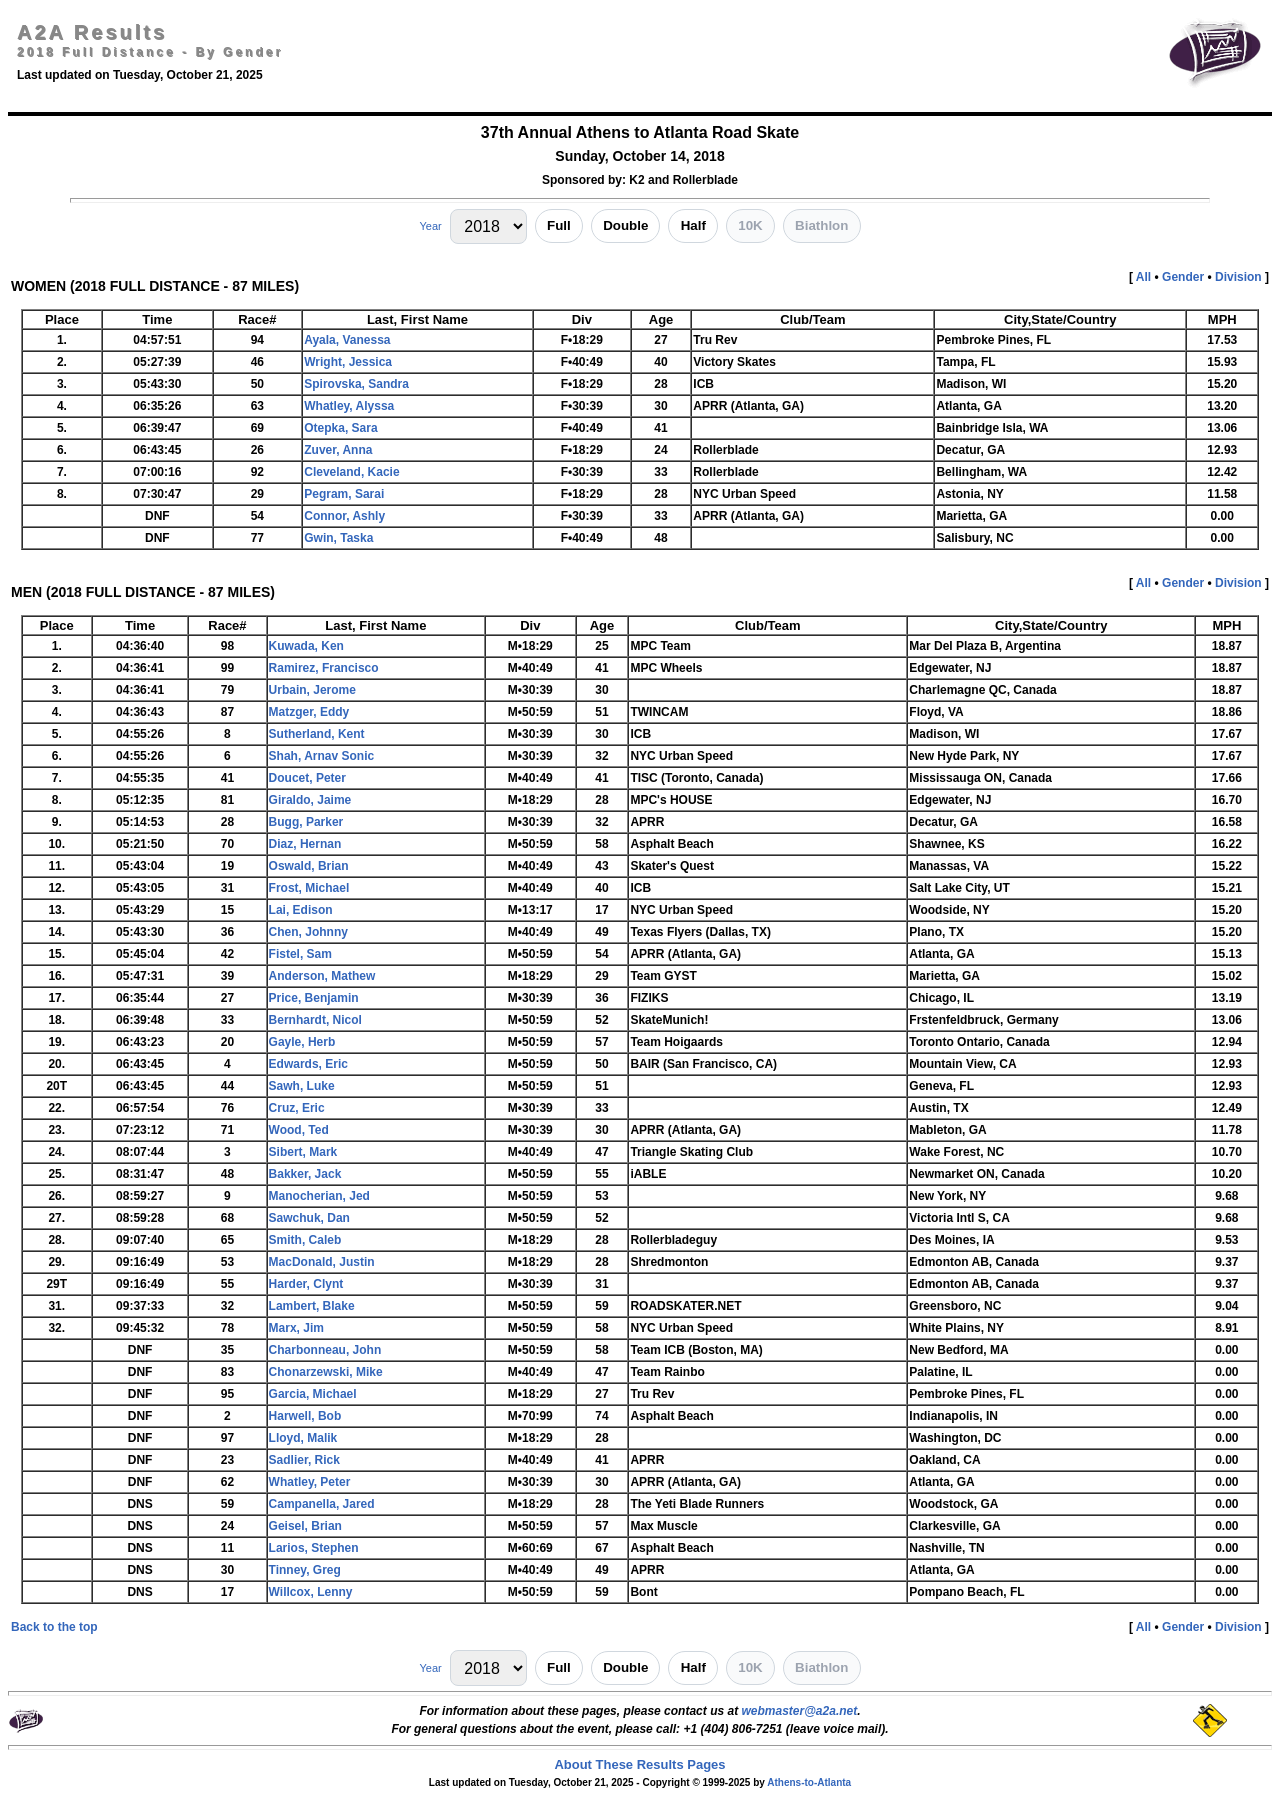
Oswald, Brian (309, 866)
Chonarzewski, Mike (326, 1372)
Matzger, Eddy (309, 712)
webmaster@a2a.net (799, 1711)
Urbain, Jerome (312, 690)
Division (1238, 277)
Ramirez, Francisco (324, 668)
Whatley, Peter (310, 1482)
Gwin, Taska (338, 538)
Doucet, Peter (307, 778)
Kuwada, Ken (306, 646)
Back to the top (54, 1627)
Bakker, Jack (305, 1174)
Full (559, 225)
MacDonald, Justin (322, 1262)
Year (430, 226)
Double (625, 225)
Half (693, 225)
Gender (1183, 277)
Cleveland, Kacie (351, 472)
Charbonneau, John (325, 1350)
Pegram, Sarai (344, 494)
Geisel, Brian (305, 1526)
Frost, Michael (309, 888)
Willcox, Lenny (311, 1592)
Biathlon (821, 225)
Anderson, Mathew (322, 976)
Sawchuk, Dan (309, 1218)
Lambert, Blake (312, 1306)
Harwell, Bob (305, 1416)
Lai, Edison (301, 910)
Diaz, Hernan (305, 844)
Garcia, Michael (313, 1394)
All (1143, 277)
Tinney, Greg (305, 1570)
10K (750, 225)
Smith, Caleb (305, 1240)
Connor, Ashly (344, 516)
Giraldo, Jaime (310, 800)
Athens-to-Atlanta (809, 1782)
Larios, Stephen (314, 1548)
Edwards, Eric (308, 1064)
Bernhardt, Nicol (315, 1020)
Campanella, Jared (322, 1504)
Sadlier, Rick (304, 1460)
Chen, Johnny (308, 932)
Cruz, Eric (297, 1108)
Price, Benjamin (314, 998)
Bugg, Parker (306, 822)
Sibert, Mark (303, 1152)
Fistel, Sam (300, 954)
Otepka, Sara (340, 428)
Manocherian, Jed (319, 1196)
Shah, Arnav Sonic (322, 756)
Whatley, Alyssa (349, 406)
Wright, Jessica (348, 362)
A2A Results (92, 32)
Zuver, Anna (338, 450)
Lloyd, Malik (303, 1438)
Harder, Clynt (306, 1284)
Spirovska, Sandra (356, 384)
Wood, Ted (299, 1130)
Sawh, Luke (302, 1086)
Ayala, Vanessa (347, 340)
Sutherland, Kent (317, 734)
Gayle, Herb (302, 1042)
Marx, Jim (296, 1328)
